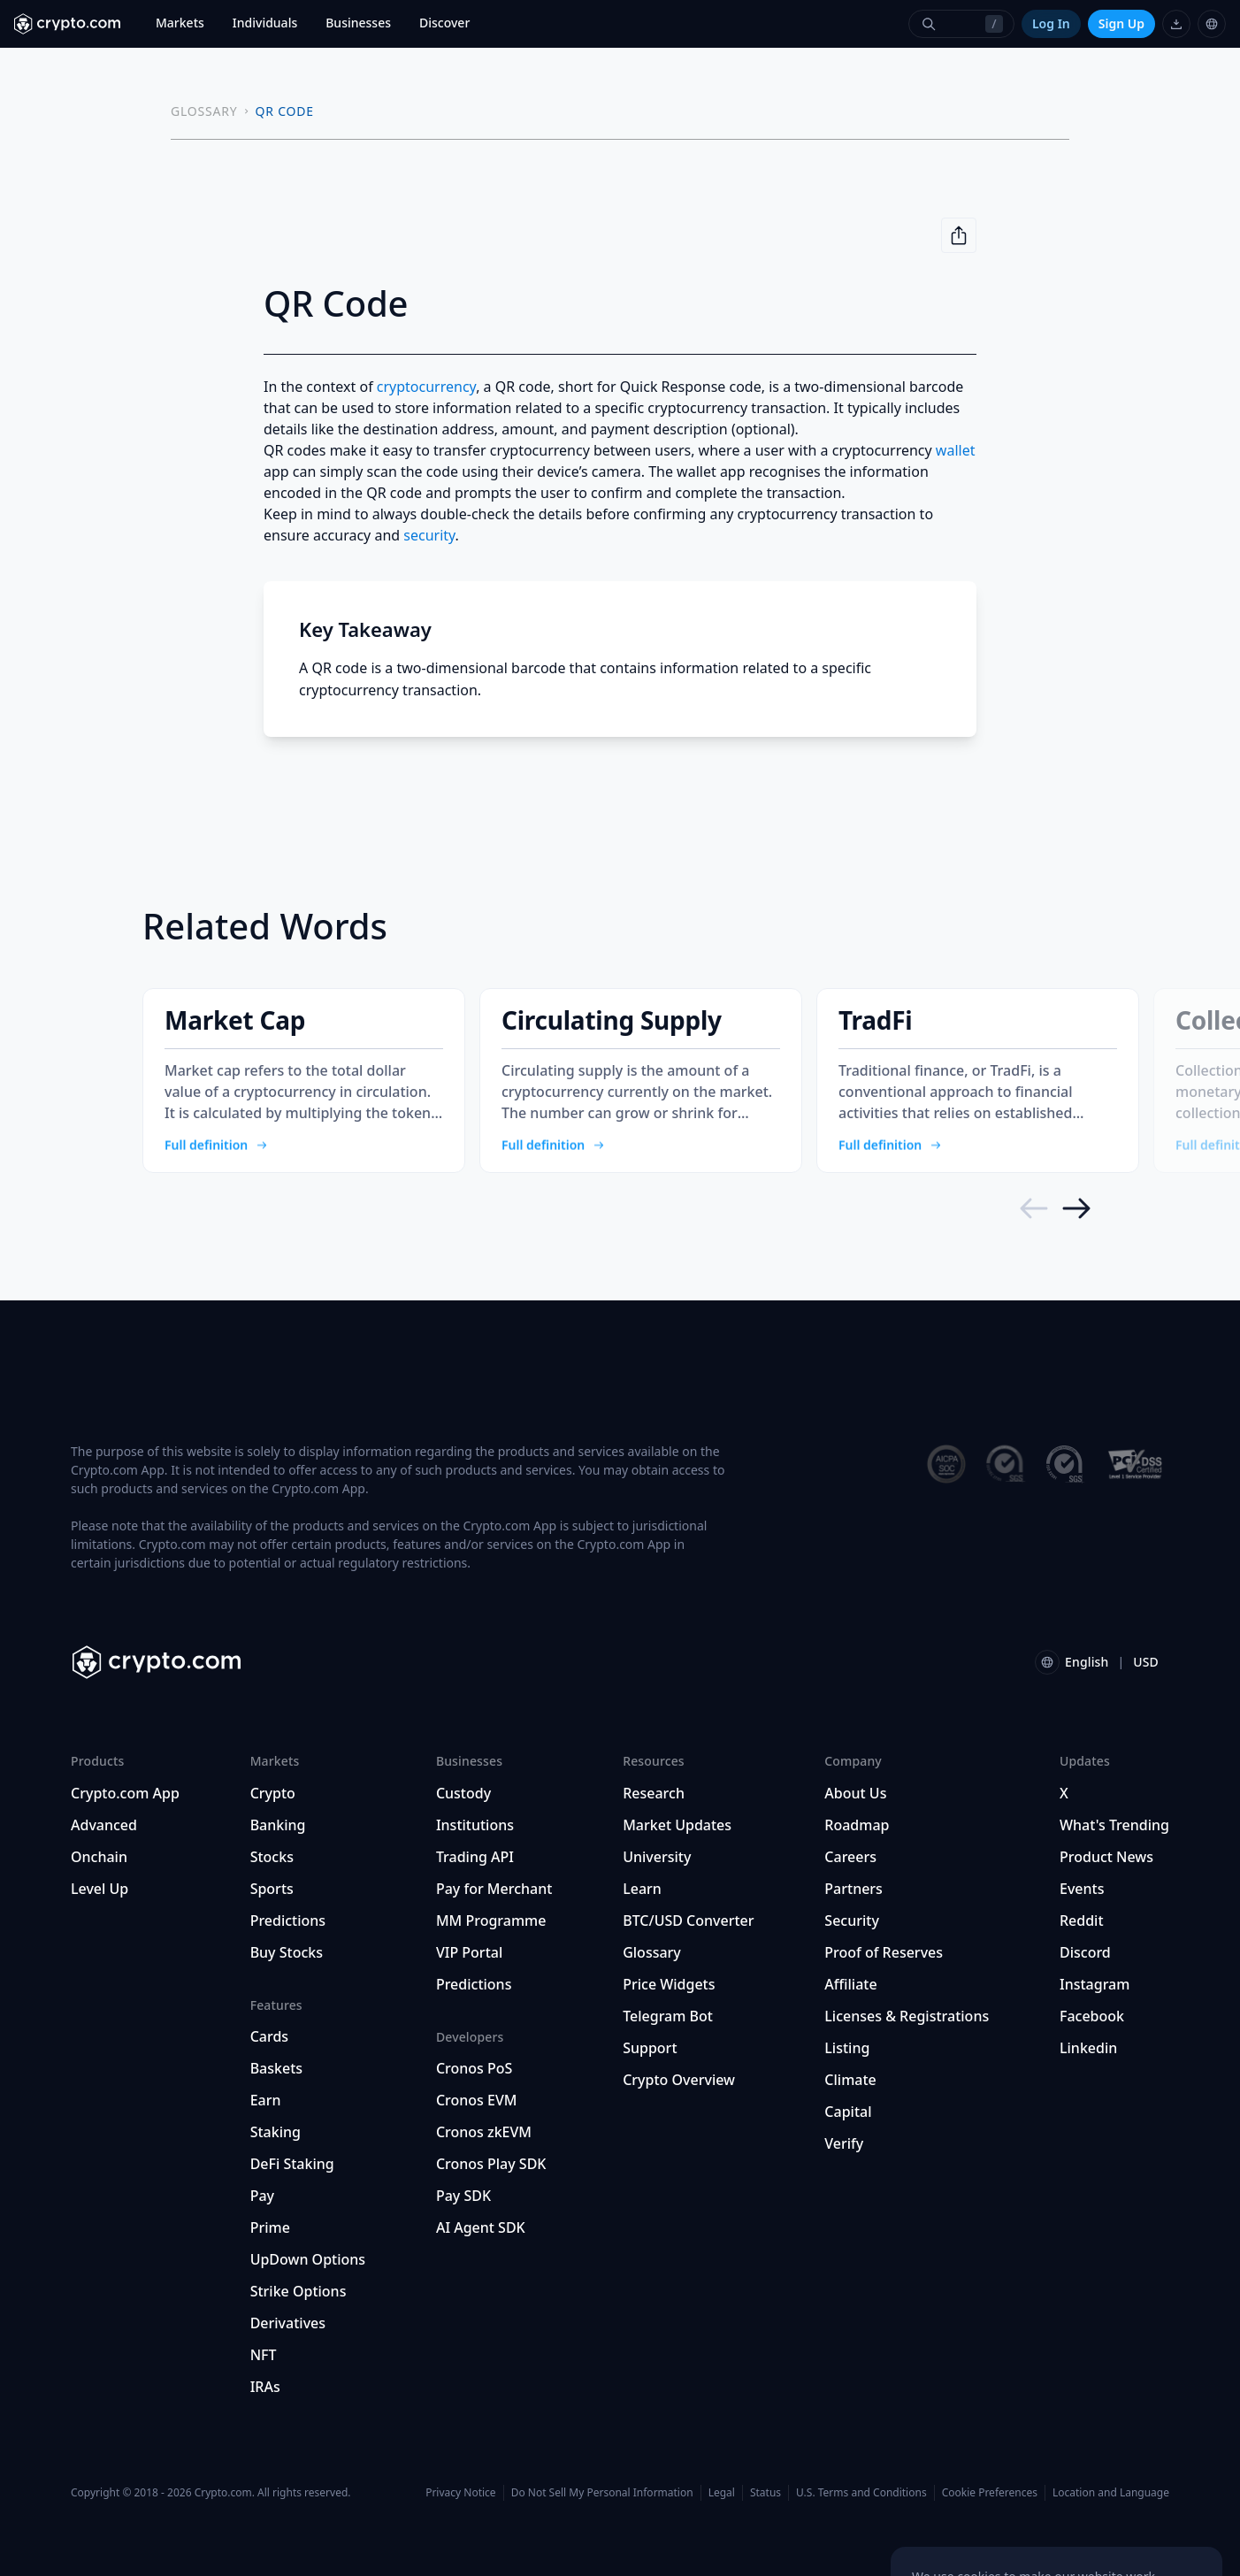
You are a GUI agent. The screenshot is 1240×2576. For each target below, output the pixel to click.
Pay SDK (463, 2195)
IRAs (265, 2387)
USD (1146, 1661)
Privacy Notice (460, 2492)
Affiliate (850, 1984)
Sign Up (1121, 23)
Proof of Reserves (883, 1952)
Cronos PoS (474, 2068)
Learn (642, 1889)
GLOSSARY (204, 111)
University (657, 1857)
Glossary (652, 1952)
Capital (847, 2111)
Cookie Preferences (989, 2493)
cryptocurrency (426, 386)
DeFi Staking (292, 2164)
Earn (265, 2100)
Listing (846, 2048)
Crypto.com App (125, 1793)
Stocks (272, 1857)
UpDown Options (307, 2259)
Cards (269, 2036)
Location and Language (1110, 2492)
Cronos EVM (476, 2100)
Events (1082, 1889)
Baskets (276, 2068)
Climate (850, 2080)
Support (650, 2048)
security (429, 535)
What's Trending (1114, 1825)
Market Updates (677, 1825)
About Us (855, 1793)
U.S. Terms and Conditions (861, 2492)
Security (851, 1920)
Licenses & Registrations (906, 2016)
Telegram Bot (668, 2016)
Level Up (99, 1889)
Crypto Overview (679, 2080)
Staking (275, 2132)
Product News (1106, 1857)
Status (765, 2492)
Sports (272, 1889)
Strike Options (298, 2291)
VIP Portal (469, 1952)
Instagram (1094, 1984)
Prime (270, 2227)
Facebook (1092, 2016)
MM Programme (491, 1920)
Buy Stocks (286, 1952)
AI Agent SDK (480, 2227)
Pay (262, 2195)
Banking (278, 1825)
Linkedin (1088, 2048)
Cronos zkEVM (484, 2132)
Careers (850, 1857)
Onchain (99, 1857)
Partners (853, 1889)
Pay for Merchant (494, 1889)
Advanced (104, 1825)
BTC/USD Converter (688, 1920)
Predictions (288, 1920)
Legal (721, 2492)
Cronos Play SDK (491, 2164)
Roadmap (856, 1825)
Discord (1085, 1952)
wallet (956, 450)
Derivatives (287, 2323)
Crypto (272, 1793)
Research (654, 1793)
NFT (263, 2355)
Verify (843, 2143)
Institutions (475, 1825)
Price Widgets (669, 1984)
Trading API (475, 1857)
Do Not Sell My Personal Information (602, 2492)
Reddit (1082, 1920)
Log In (1051, 23)
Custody (463, 1793)
